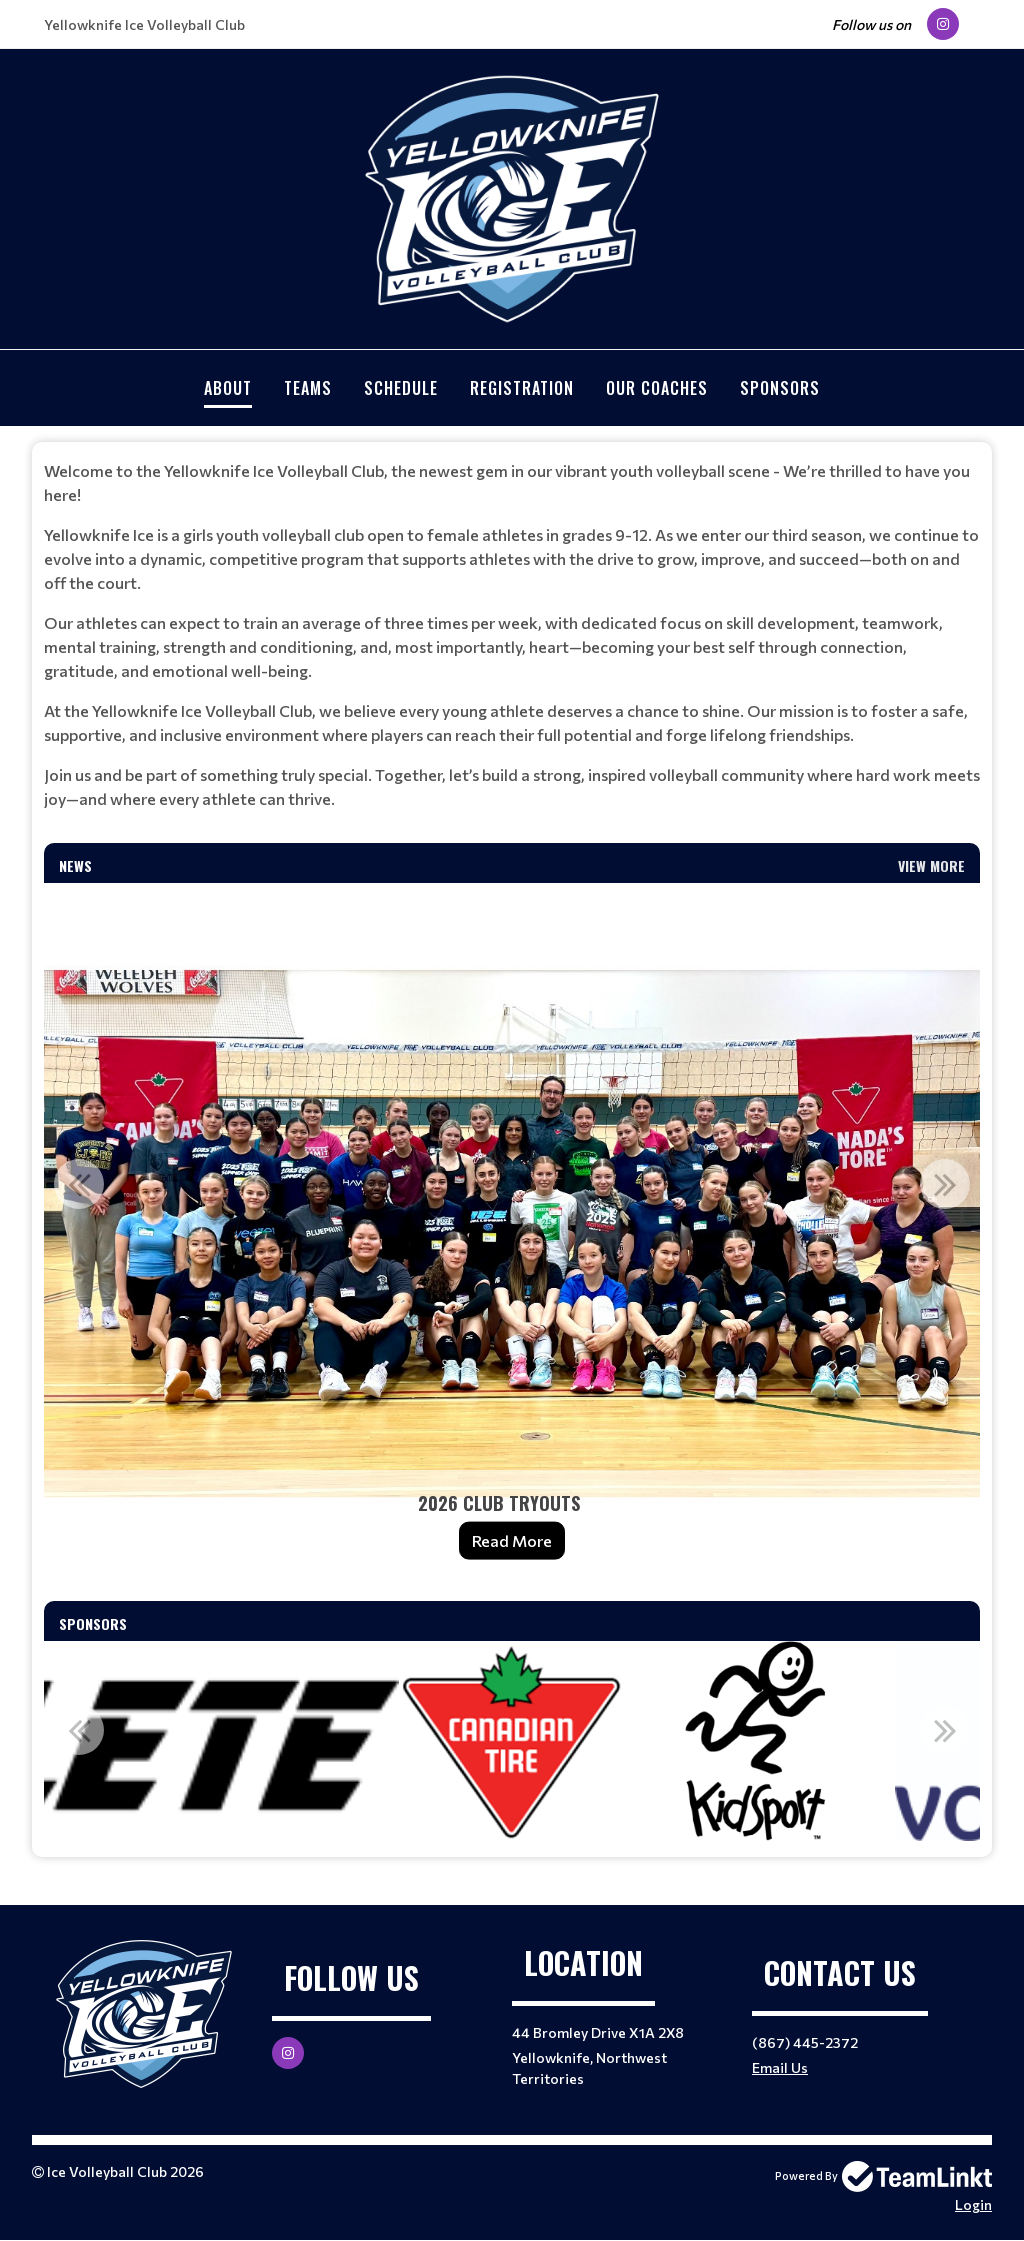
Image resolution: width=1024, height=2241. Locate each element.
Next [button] (945, 1184)
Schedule (401, 388)
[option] (512, 1234)
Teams (308, 388)
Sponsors (780, 388)
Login (973, 2204)
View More (931, 865)
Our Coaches (657, 388)
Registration (522, 388)
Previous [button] (79, 1184)
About (228, 388)
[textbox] (512, 635)
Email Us (780, 2067)
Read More (512, 1540)
